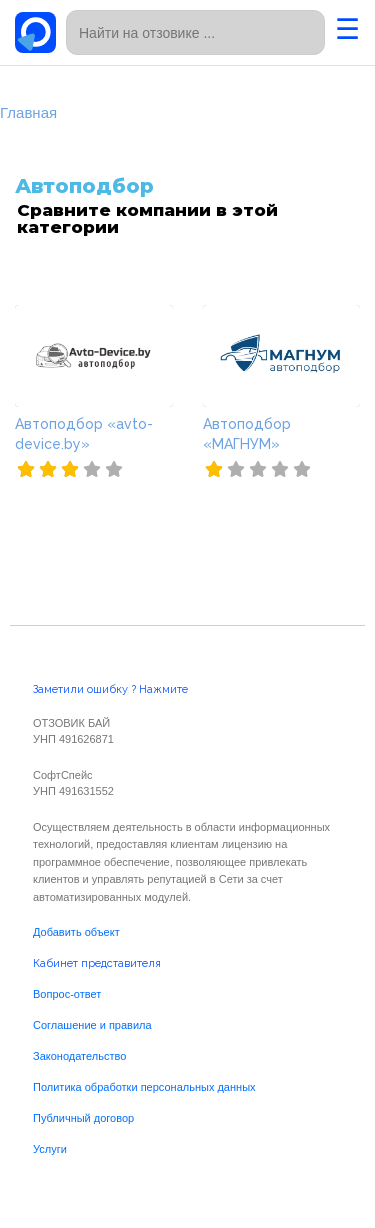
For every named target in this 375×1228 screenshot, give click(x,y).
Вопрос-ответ (67, 994)
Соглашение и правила (92, 1025)
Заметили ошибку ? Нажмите (110, 689)
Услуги (50, 1149)
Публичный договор (83, 1118)
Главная (28, 112)
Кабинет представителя (97, 963)
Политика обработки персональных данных (144, 1087)
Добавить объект (76, 932)
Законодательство (79, 1056)
